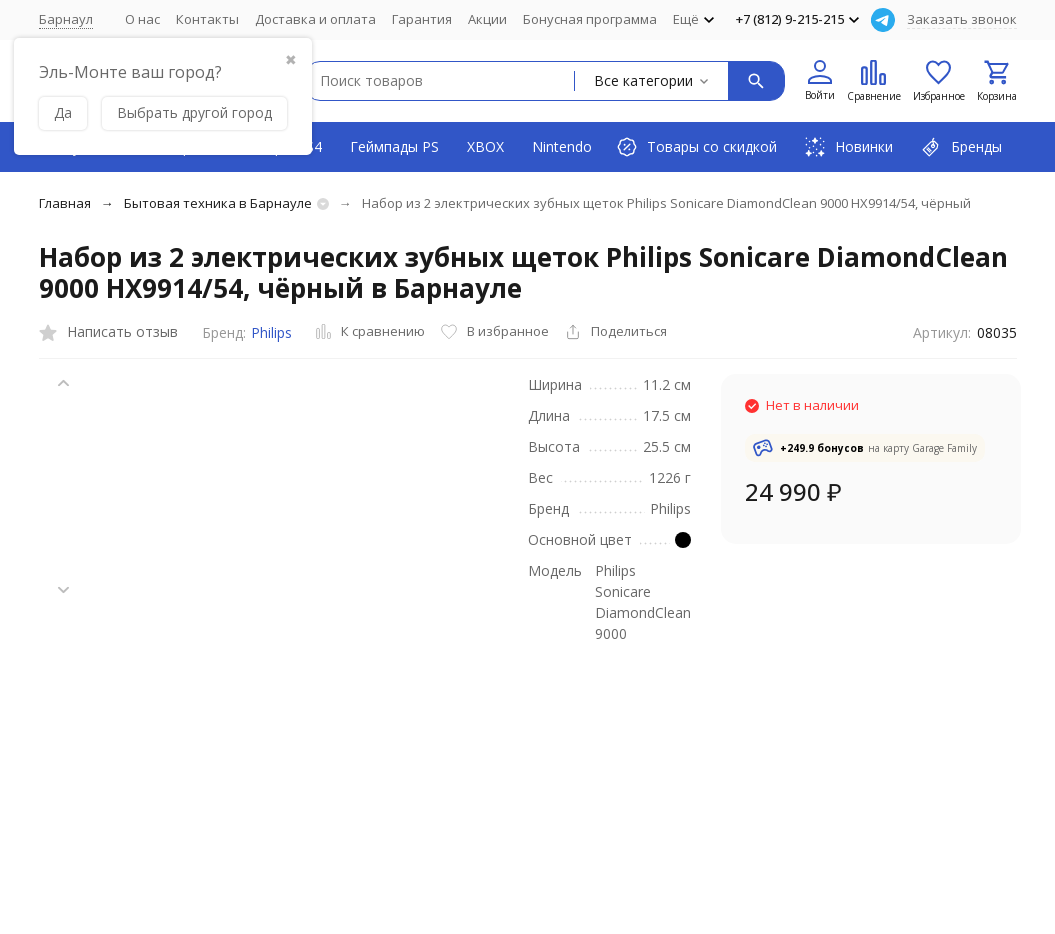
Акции (487, 19)
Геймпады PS (394, 146)
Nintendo (562, 146)
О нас (142, 19)
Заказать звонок (962, 19)
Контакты (207, 19)
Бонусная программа (590, 19)
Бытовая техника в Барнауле (218, 203)
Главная (65, 203)
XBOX (485, 146)
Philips (271, 332)
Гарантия (422, 19)
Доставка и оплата (315, 19)
